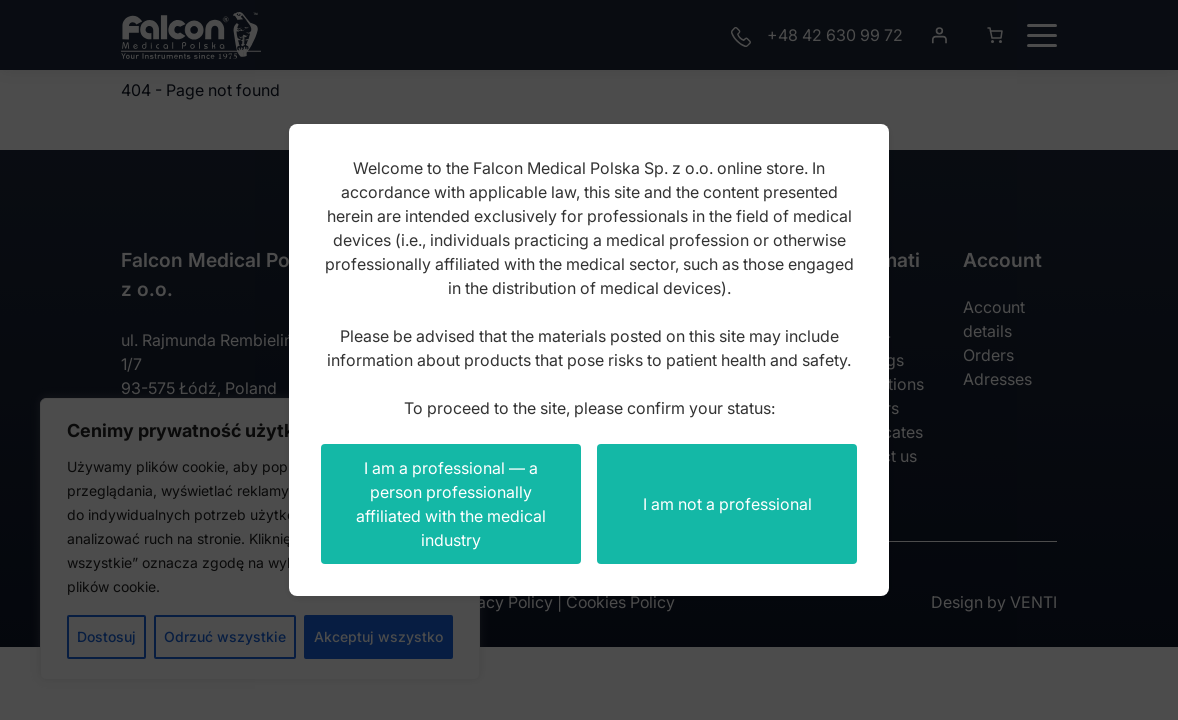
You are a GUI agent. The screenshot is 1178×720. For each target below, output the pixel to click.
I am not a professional (727, 504)
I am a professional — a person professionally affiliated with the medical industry (451, 504)
